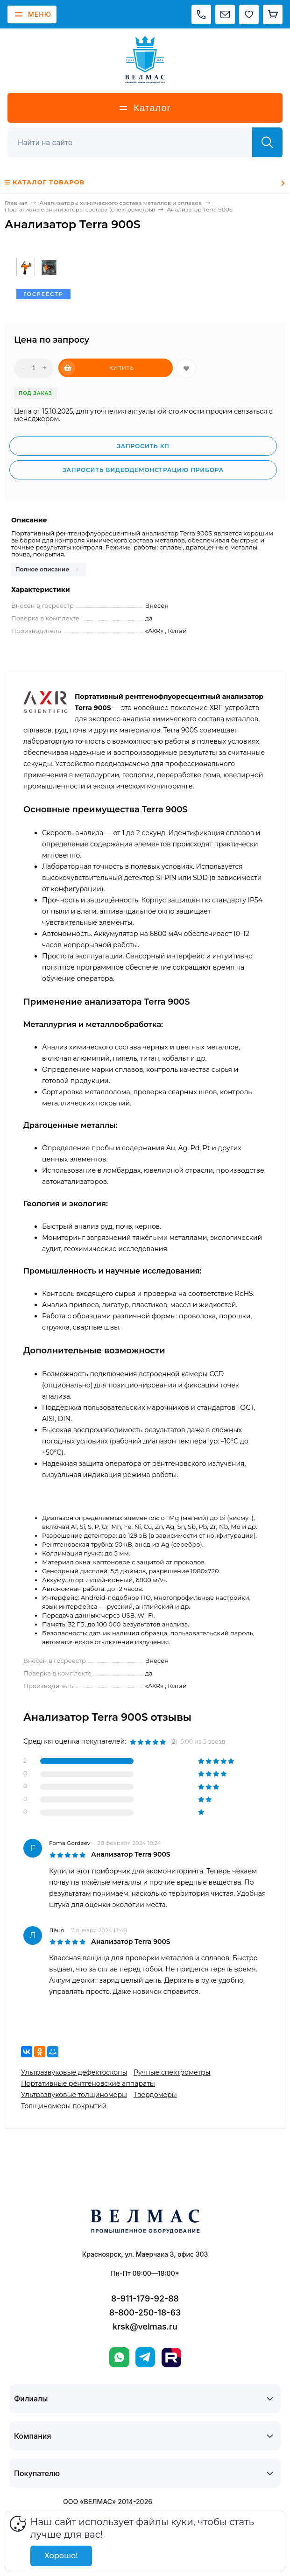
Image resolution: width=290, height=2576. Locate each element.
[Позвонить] (201, 14)
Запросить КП (143, 446)
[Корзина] (273, 14)
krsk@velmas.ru (145, 2326)
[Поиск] (135, 142)
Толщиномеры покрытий (63, 2106)
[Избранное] (249, 14)
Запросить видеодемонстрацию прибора (143, 469)
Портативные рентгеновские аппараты (88, 2083)
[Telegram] (145, 2357)
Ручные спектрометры (172, 2072)
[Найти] (267, 142)
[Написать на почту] (225, 14)
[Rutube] (171, 2357)
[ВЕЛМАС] (145, 60)
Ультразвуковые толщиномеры (74, 2094)
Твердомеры (155, 2094)
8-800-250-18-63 (145, 2312)
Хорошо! (61, 2555)
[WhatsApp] (119, 2357)
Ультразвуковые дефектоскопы (74, 2072)
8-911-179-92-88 (145, 2298)
